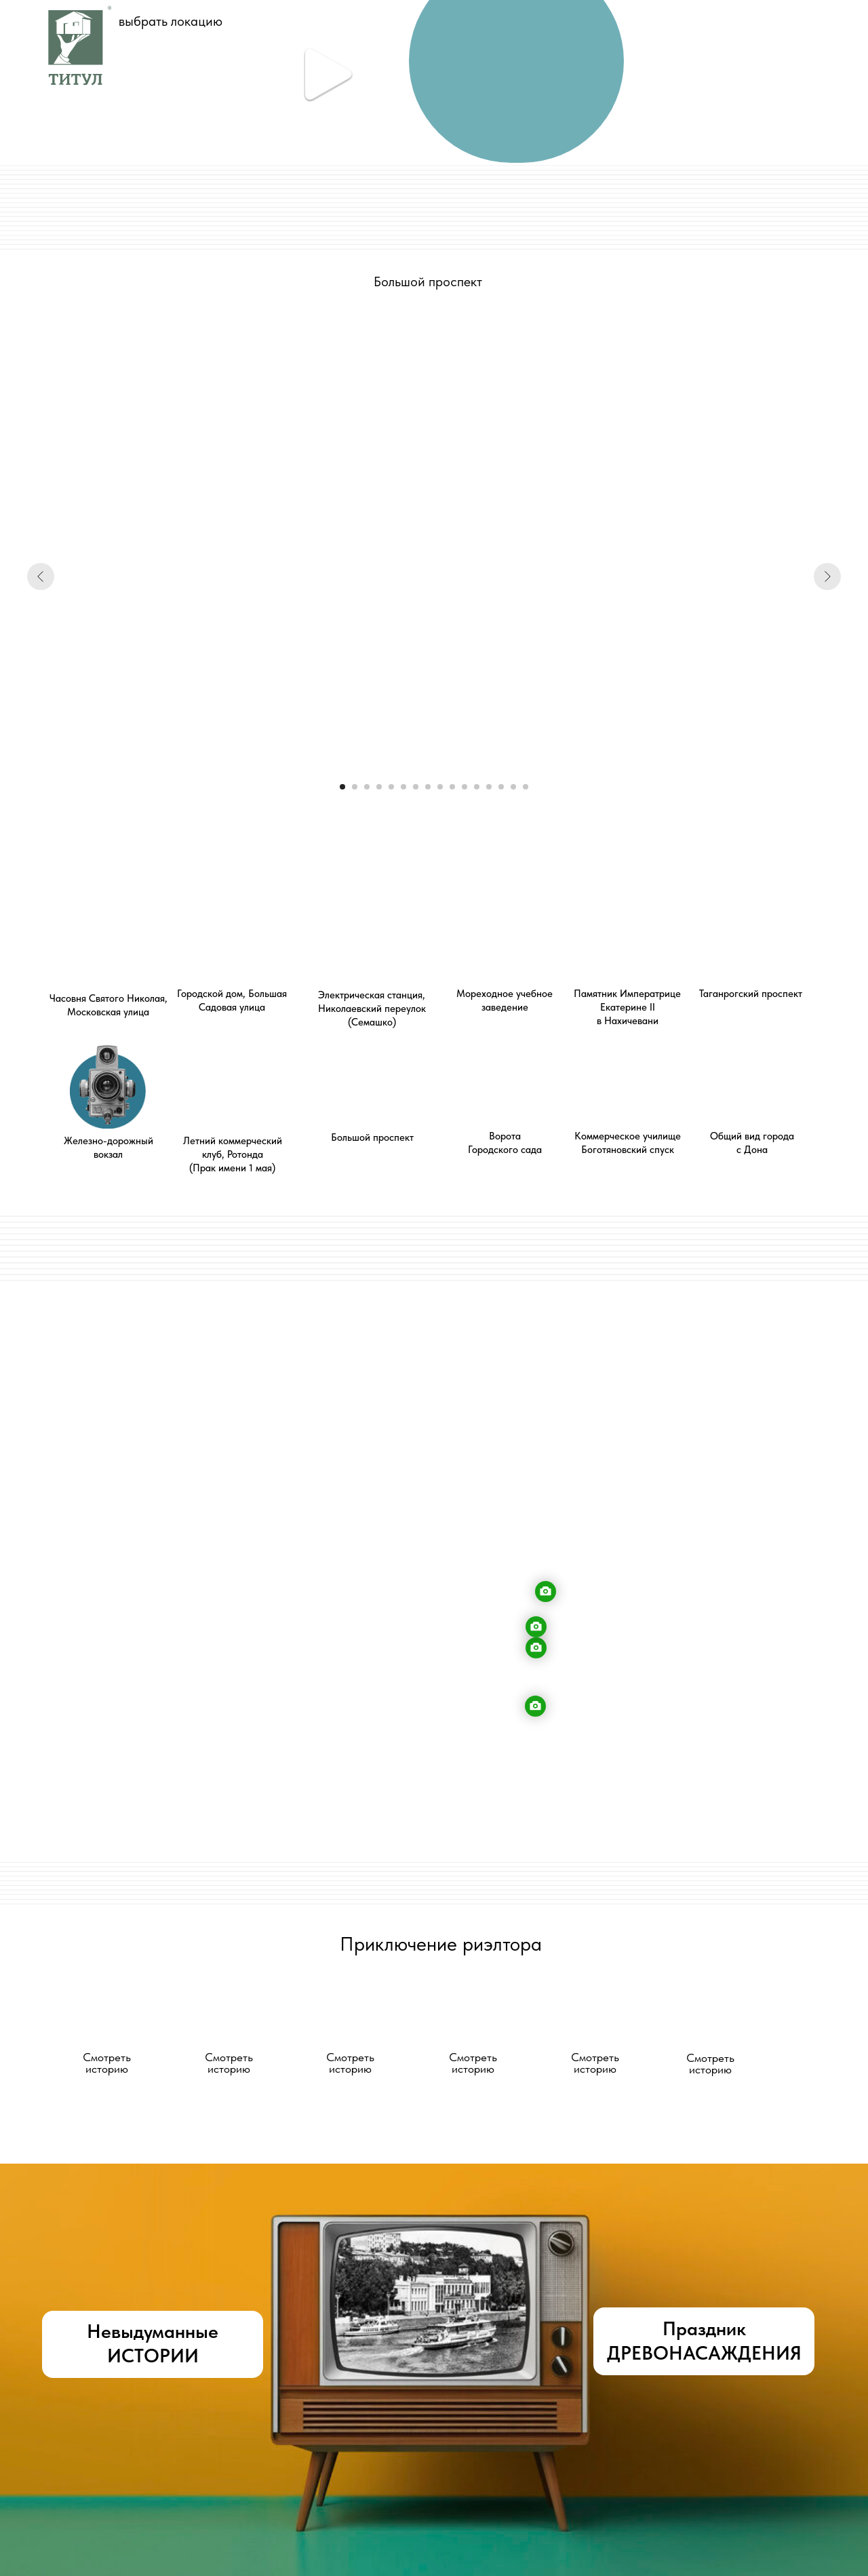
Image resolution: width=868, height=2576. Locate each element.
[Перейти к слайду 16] (525, 786)
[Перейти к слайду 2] (354, 786)
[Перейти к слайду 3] (367, 786)
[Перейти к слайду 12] (476, 786)
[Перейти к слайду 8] (428, 786)
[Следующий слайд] (827, 576)
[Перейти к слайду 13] (489, 786)
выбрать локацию (170, 21)
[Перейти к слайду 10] (452, 786)
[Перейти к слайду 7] (415, 786)
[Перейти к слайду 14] (501, 786)
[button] (106, 2018)
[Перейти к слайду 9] (440, 786)
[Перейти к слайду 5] (391, 786)
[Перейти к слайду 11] (464, 786)
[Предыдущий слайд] (40, 576)
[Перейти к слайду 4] (379, 786)
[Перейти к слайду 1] (342, 786)
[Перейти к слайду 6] (403, 786)
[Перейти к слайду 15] (513, 786)
